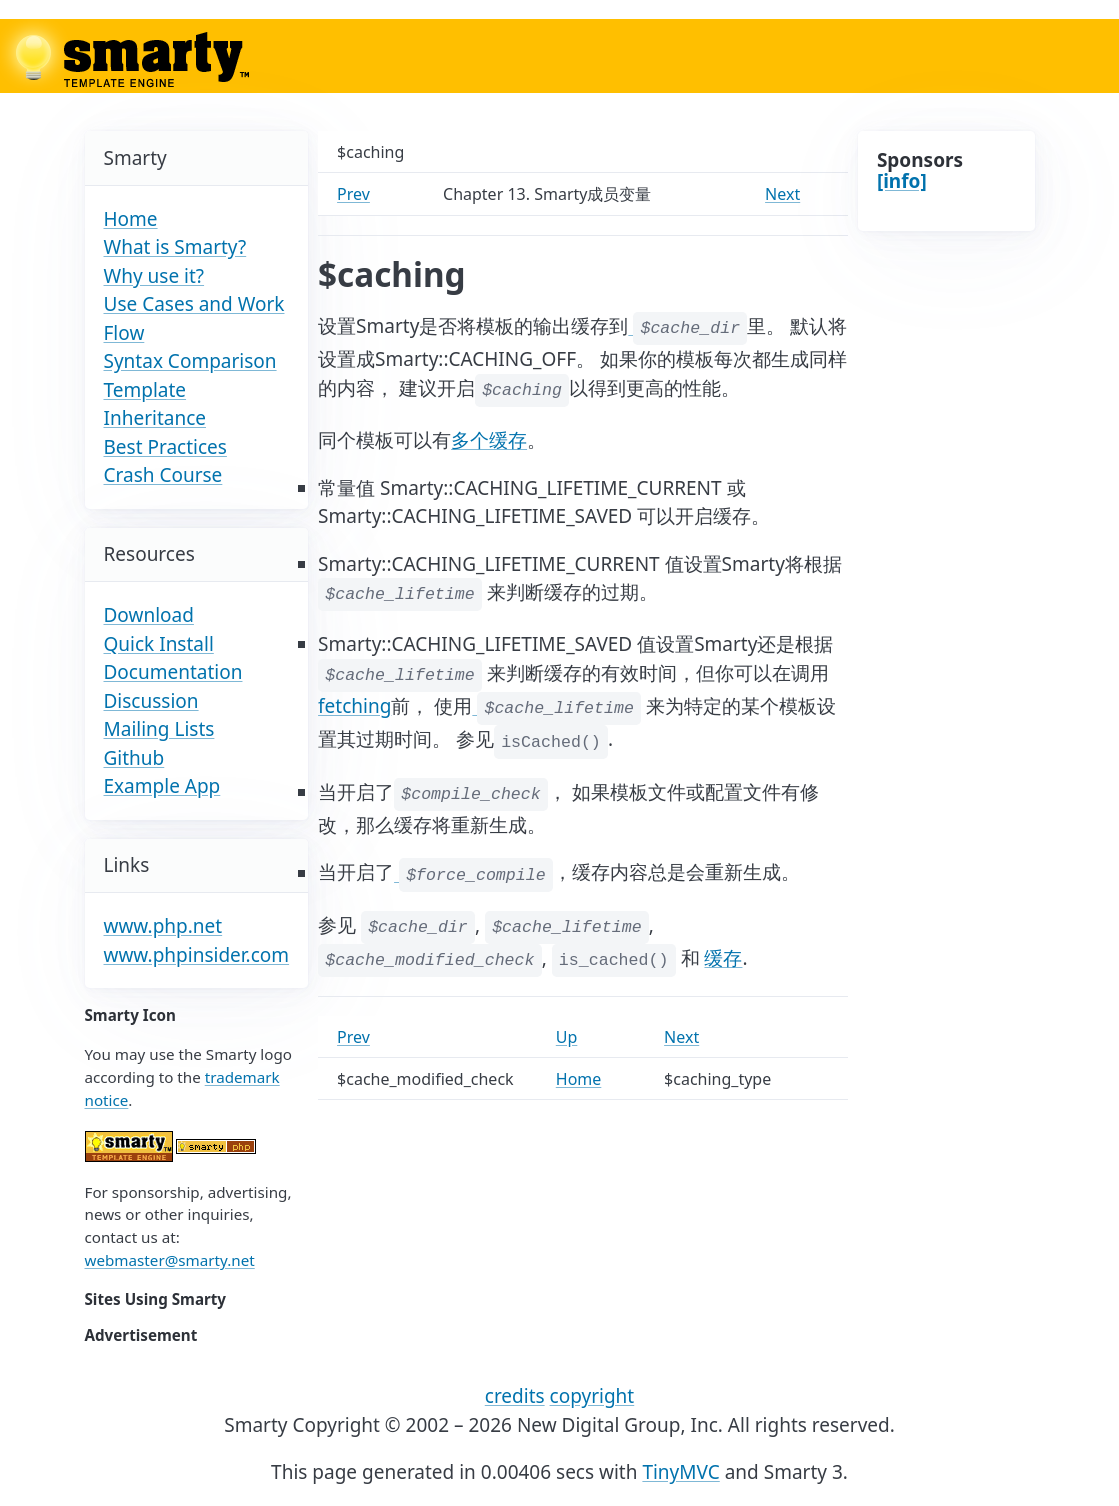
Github (134, 758)
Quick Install (159, 644)
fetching (354, 706)
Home (131, 219)
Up (567, 1037)
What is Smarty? (175, 247)
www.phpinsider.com (197, 955)
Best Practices (165, 447)
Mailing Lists (159, 729)
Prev (353, 194)
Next (782, 194)
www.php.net (163, 926)
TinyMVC (680, 1472)
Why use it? (154, 276)
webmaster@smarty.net (170, 1260)
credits (515, 1396)
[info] (902, 181)
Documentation (173, 672)
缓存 (723, 958)
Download (149, 615)
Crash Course (163, 475)
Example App (162, 786)
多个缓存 (489, 440)
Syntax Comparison (190, 361)
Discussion (151, 701)
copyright (592, 1396)
